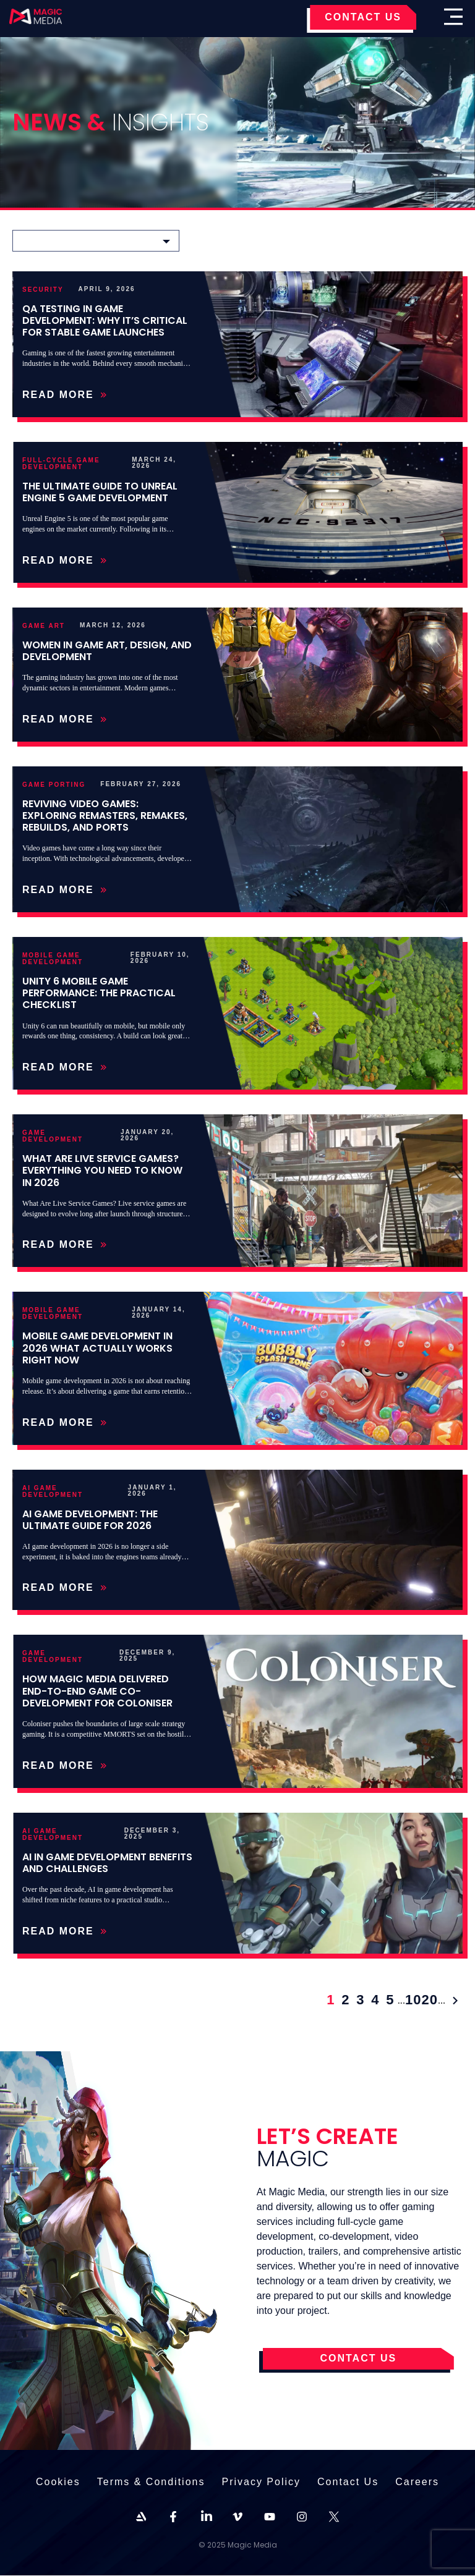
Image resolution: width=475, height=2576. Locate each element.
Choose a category (69, 240)
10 (413, 2000)
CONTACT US (363, 17)
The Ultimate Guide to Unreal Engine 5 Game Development (100, 492)
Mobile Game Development (52, 958)
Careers (417, 2482)
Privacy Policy (261, 2482)
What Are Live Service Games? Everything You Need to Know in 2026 (102, 1170)
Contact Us (348, 2482)
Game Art (43, 625)
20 (429, 2000)
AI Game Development (52, 1491)
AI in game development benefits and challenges (107, 1863)
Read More (64, 394)
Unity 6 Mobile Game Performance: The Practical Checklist (99, 993)
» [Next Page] (455, 2000)
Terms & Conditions (151, 2482)
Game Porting (53, 784)
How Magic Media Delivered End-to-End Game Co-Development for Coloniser (97, 1691)
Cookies (58, 2482)
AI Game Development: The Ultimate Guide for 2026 (90, 1520)
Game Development (52, 1136)
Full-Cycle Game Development (61, 463)
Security (43, 289)
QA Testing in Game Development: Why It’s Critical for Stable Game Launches (104, 320)
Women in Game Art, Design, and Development (107, 651)
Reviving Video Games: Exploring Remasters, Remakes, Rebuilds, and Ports (104, 815)
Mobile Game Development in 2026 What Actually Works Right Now (97, 1347)
